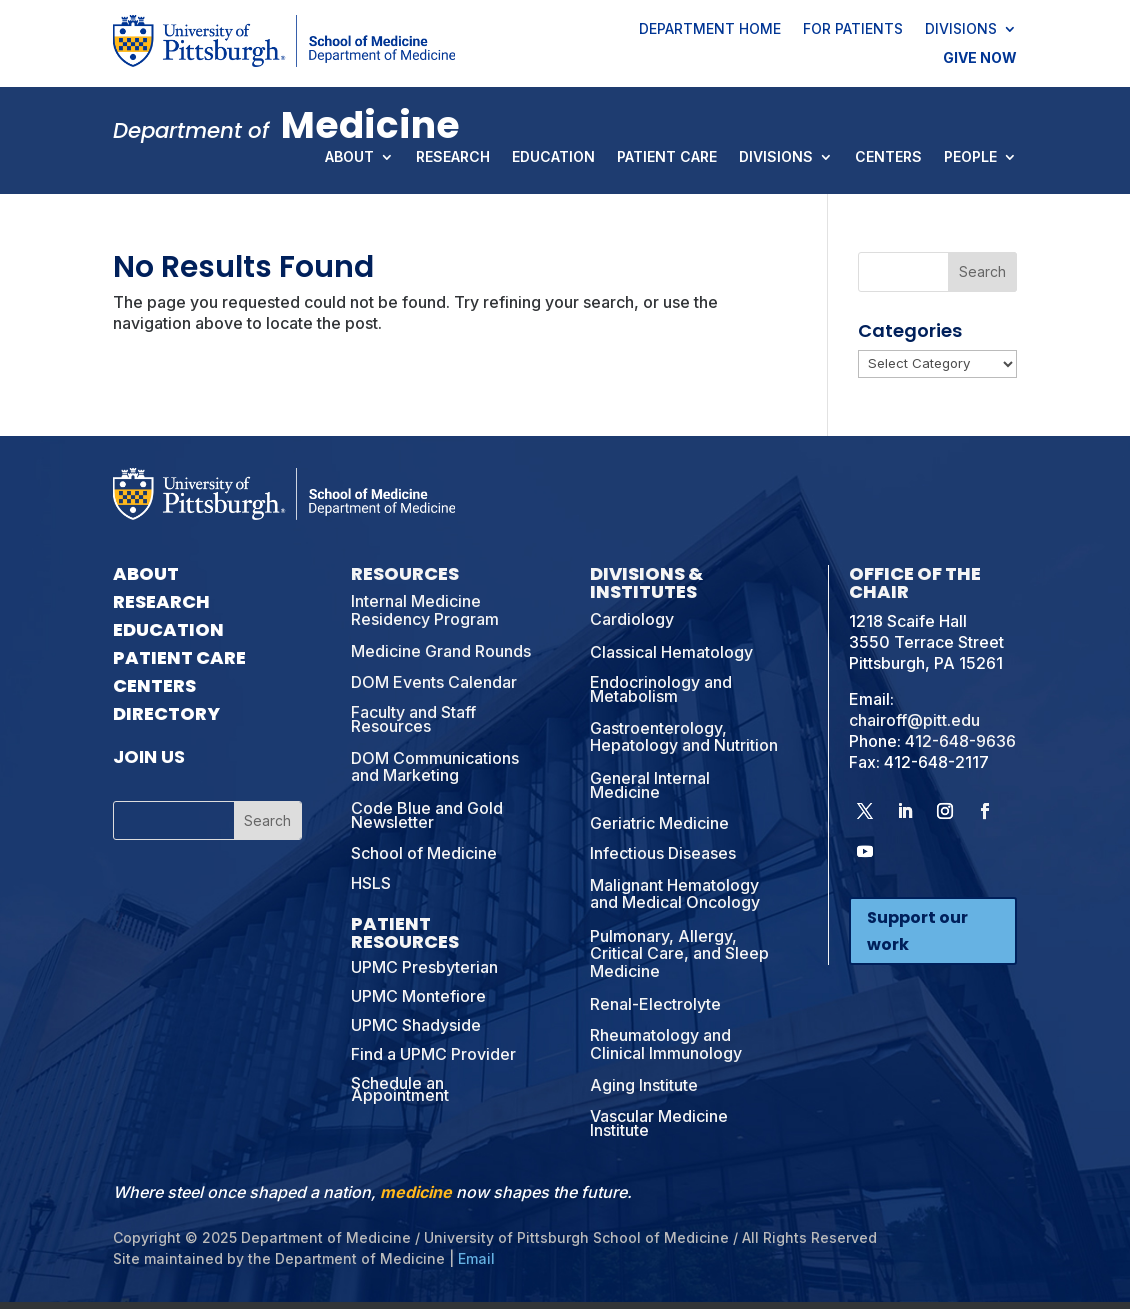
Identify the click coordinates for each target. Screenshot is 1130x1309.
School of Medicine (424, 853)
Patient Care (667, 158)
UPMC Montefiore (418, 996)
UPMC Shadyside (416, 1025)
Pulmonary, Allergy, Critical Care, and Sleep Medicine (679, 953)
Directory (166, 713)
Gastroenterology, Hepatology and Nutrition (684, 737)
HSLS (371, 883)
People (970, 158)
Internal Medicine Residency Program (425, 610)
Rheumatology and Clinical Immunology (666, 1044)
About (349, 158)
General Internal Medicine (650, 785)
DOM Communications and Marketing (435, 767)
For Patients (853, 30)
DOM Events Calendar (434, 682)
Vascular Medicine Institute (659, 1123)
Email (476, 1258)
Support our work (917, 931)
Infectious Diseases (663, 853)
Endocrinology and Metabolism (661, 689)
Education (553, 158)
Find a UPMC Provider (433, 1054)
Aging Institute (644, 1085)
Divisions (961, 30)
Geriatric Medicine (659, 823)
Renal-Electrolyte (655, 1004)
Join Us (149, 756)
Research (453, 158)
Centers (888, 158)
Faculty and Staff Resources (413, 719)
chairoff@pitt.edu (914, 720)
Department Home (710, 30)
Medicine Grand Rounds (441, 651)
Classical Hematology (671, 652)
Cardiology (632, 619)
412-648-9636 (960, 741)
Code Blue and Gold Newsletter (427, 815)
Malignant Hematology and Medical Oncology (675, 894)
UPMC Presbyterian (424, 967)
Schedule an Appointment (400, 1089)
